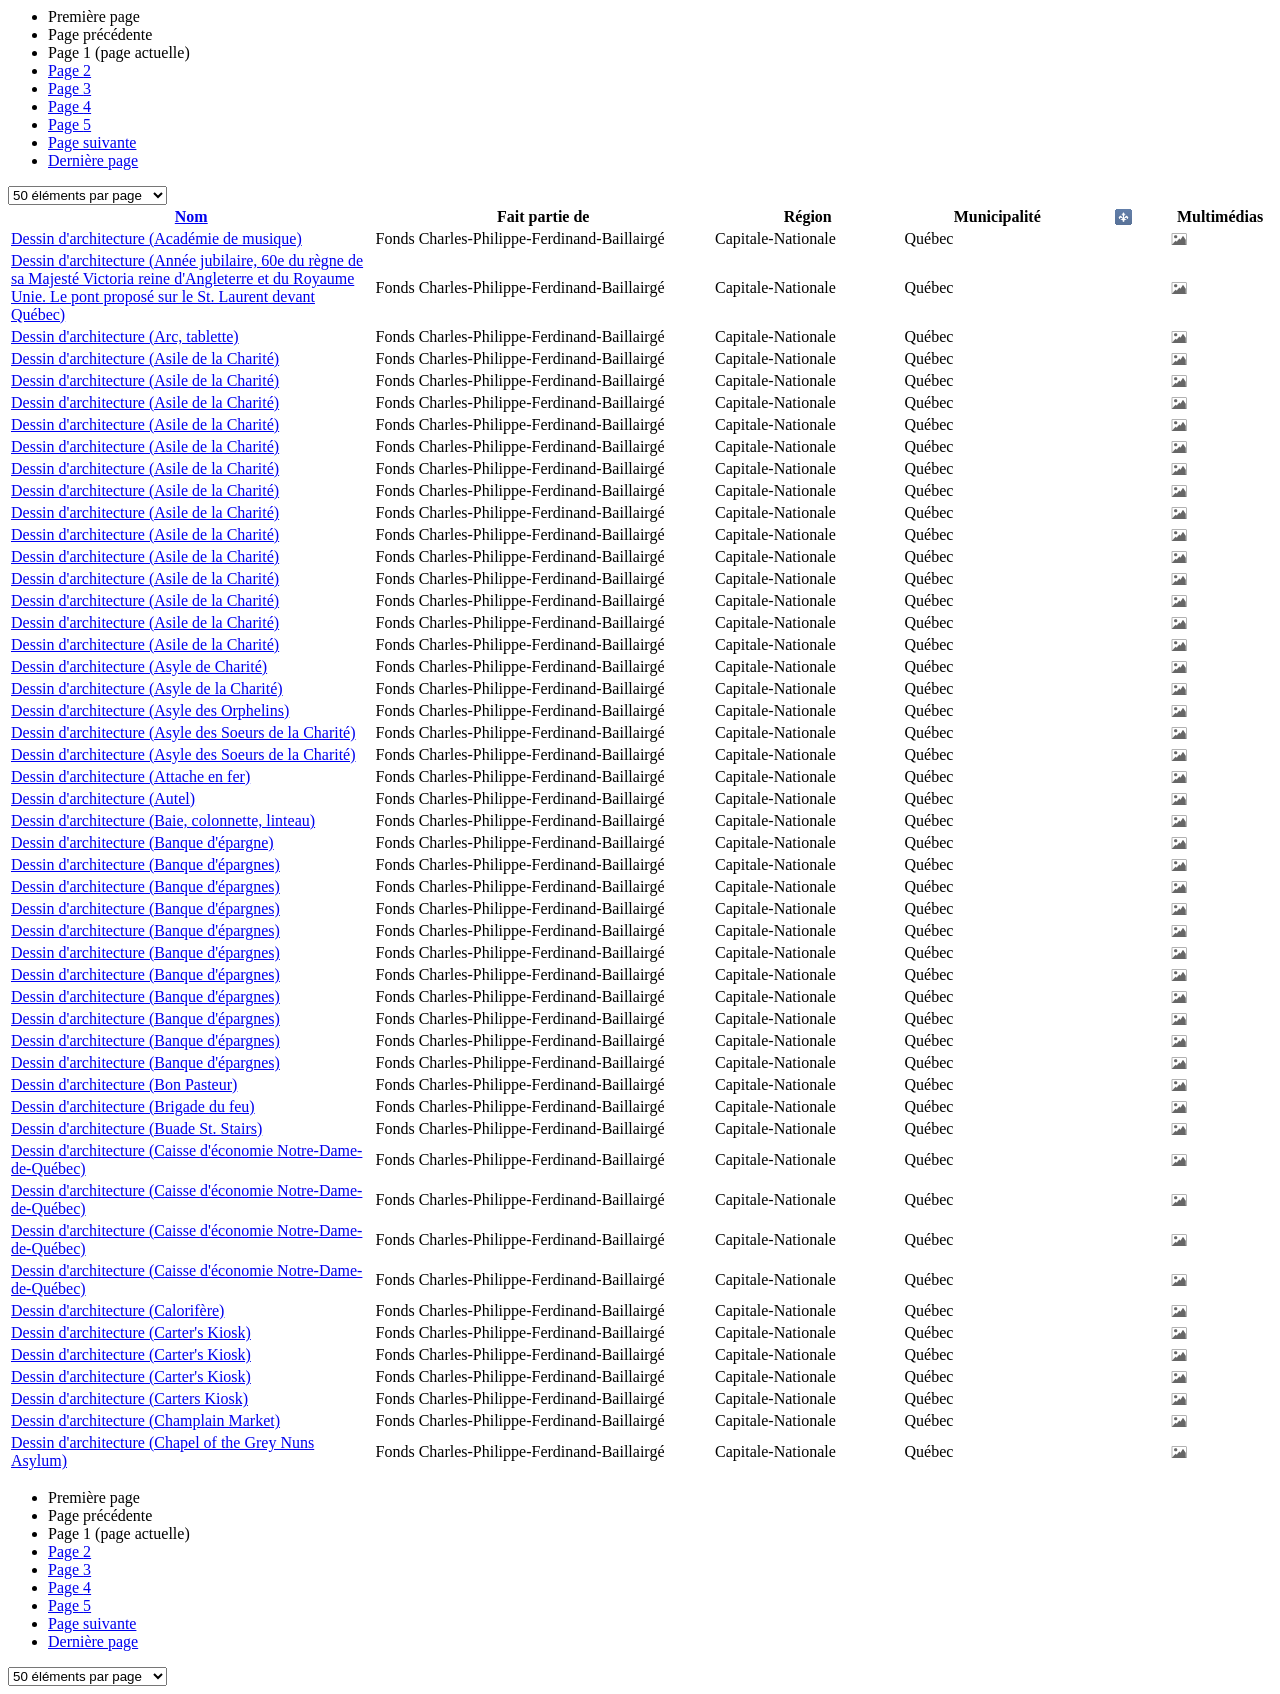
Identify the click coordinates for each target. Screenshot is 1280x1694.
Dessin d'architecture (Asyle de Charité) (139, 666)
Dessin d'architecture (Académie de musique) (156, 238)
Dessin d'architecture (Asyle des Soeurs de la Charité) (183, 732)
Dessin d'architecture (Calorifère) (117, 1310)
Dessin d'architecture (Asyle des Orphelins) (150, 710)
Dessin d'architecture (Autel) (103, 798)
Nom (191, 216)
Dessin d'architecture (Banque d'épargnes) (145, 864)
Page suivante (92, 142)
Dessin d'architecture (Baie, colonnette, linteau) (163, 820)
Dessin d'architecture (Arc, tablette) (125, 336)
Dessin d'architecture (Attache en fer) (130, 776)
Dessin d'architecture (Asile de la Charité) (145, 358)
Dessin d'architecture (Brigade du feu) (133, 1106)
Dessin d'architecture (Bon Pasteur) (124, 1084)
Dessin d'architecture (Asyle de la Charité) (147, 688)
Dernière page (93, 160)
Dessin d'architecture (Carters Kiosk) (129, 1398)
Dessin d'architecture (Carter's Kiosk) (131, 1332)
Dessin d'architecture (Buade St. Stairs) (136, 1128)
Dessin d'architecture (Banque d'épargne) (142, 842)
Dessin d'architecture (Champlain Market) (145, 1420)
